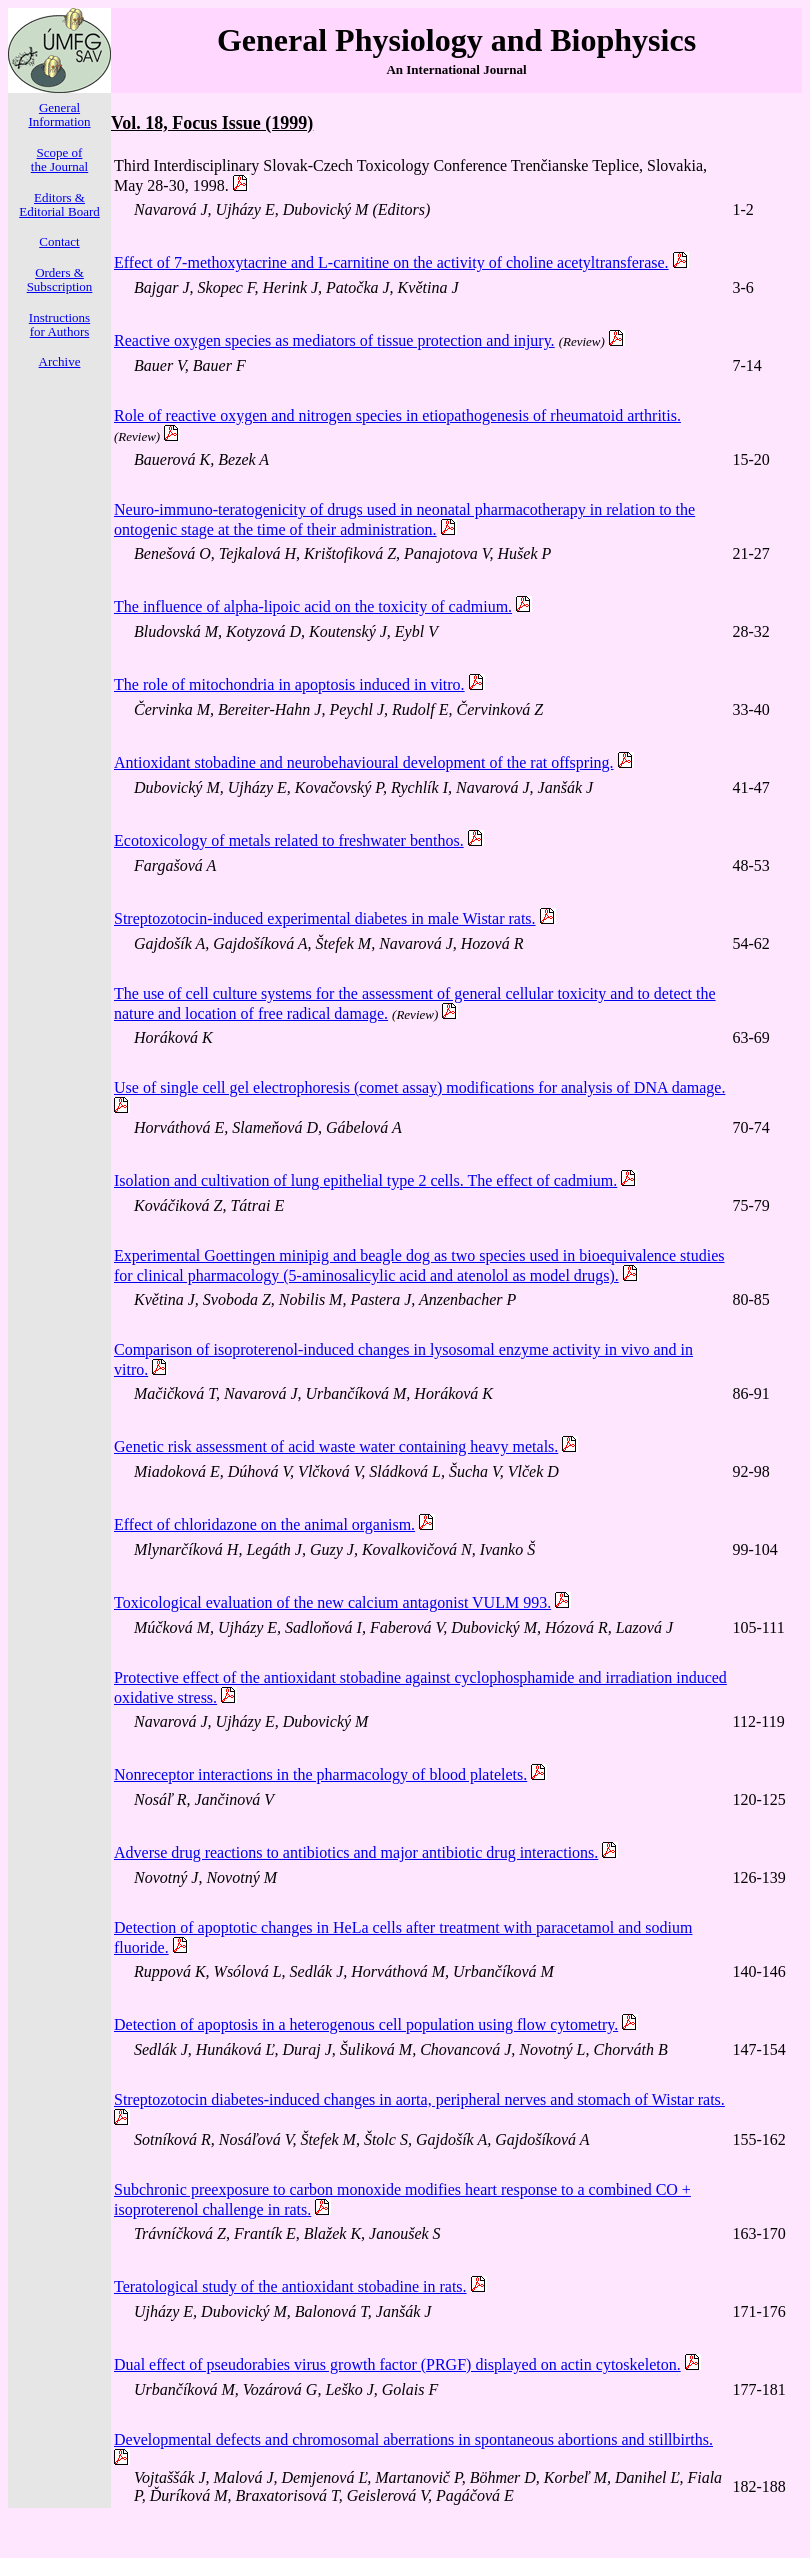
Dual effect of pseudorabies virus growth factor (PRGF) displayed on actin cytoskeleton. (397, 2364)
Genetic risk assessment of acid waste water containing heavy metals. (336, 1446)
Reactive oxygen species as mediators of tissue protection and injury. (334, 340)
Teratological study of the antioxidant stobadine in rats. (290, 2286)
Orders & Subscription (60, 279)
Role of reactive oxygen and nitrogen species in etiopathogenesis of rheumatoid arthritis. (397, 415)
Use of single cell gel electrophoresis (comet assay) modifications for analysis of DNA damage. (419, 1087)
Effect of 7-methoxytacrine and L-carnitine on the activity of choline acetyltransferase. (391, 262)
